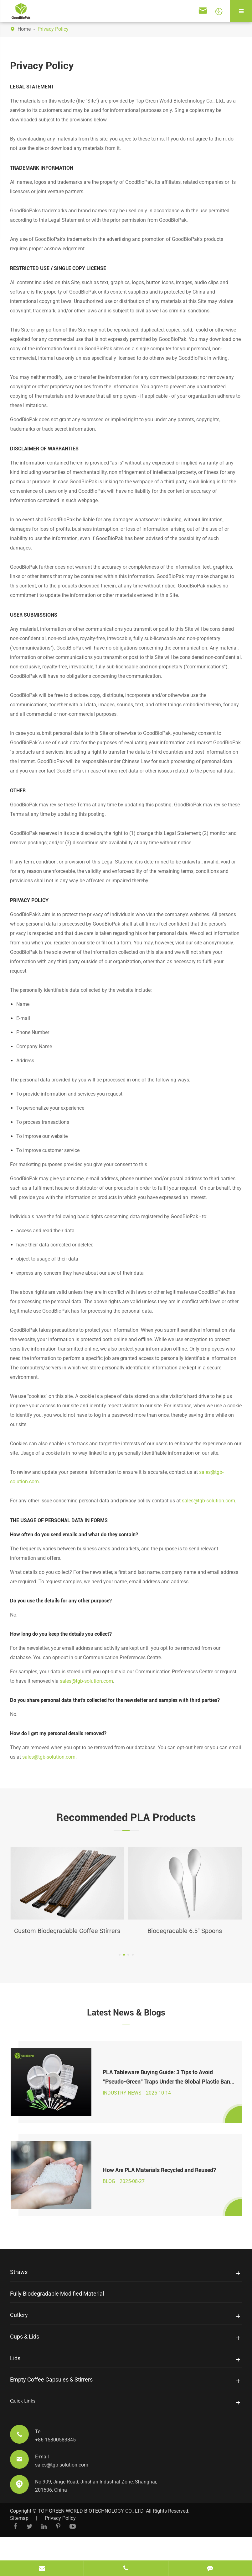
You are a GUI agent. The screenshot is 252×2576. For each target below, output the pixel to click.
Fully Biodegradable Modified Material (57, 2319)
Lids (15, 2383)
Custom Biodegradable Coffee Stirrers (67, 1937)
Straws (19, 2297)
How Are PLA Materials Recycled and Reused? (158, 2192)
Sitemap (19, 2544)
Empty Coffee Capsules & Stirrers (51, 2405)
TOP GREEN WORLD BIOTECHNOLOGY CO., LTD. (91, 2536)
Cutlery (19, 2340)
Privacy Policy (53, 29)
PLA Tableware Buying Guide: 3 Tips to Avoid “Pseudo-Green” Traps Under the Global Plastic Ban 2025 (165, 2093)
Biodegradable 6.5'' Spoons (184, 1931)
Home (24, 29)
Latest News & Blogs (126, 2024)
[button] (120, 1967)
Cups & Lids (24, 2362)
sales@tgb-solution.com (208, 1501)
